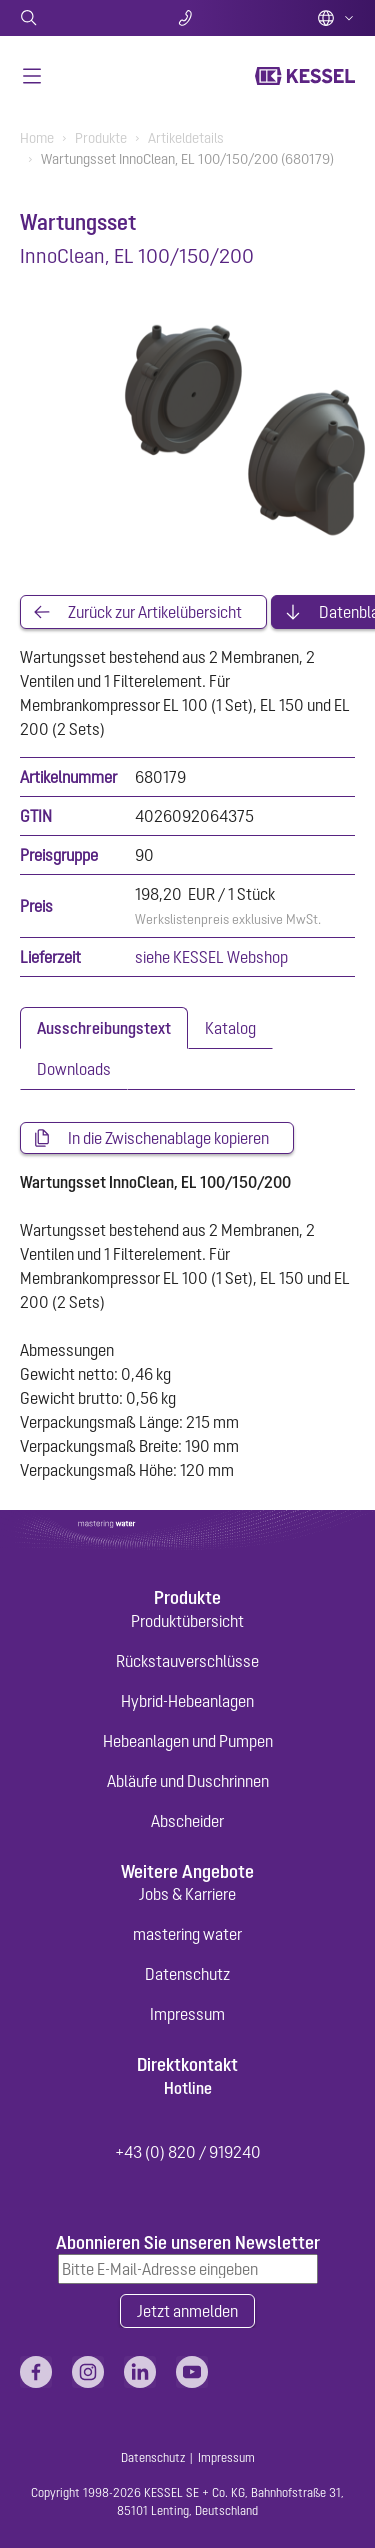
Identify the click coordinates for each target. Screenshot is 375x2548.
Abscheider (187, 1821)
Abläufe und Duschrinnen (188, 1781)
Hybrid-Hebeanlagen (187, 1701)
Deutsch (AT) (336, 18)
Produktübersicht (187, 1621)
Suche (75, 18)
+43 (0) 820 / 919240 (188, 2152)
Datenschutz (187, 1974)
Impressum (187, 2014)
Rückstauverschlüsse (187, 1661)
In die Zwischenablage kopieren (168, 1138)
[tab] (104, 1028)
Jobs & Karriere (187, 1894)
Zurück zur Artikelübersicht (155, 612)
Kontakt (187, 18)
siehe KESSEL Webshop (211, 957)
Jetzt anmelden (187, 2311)
